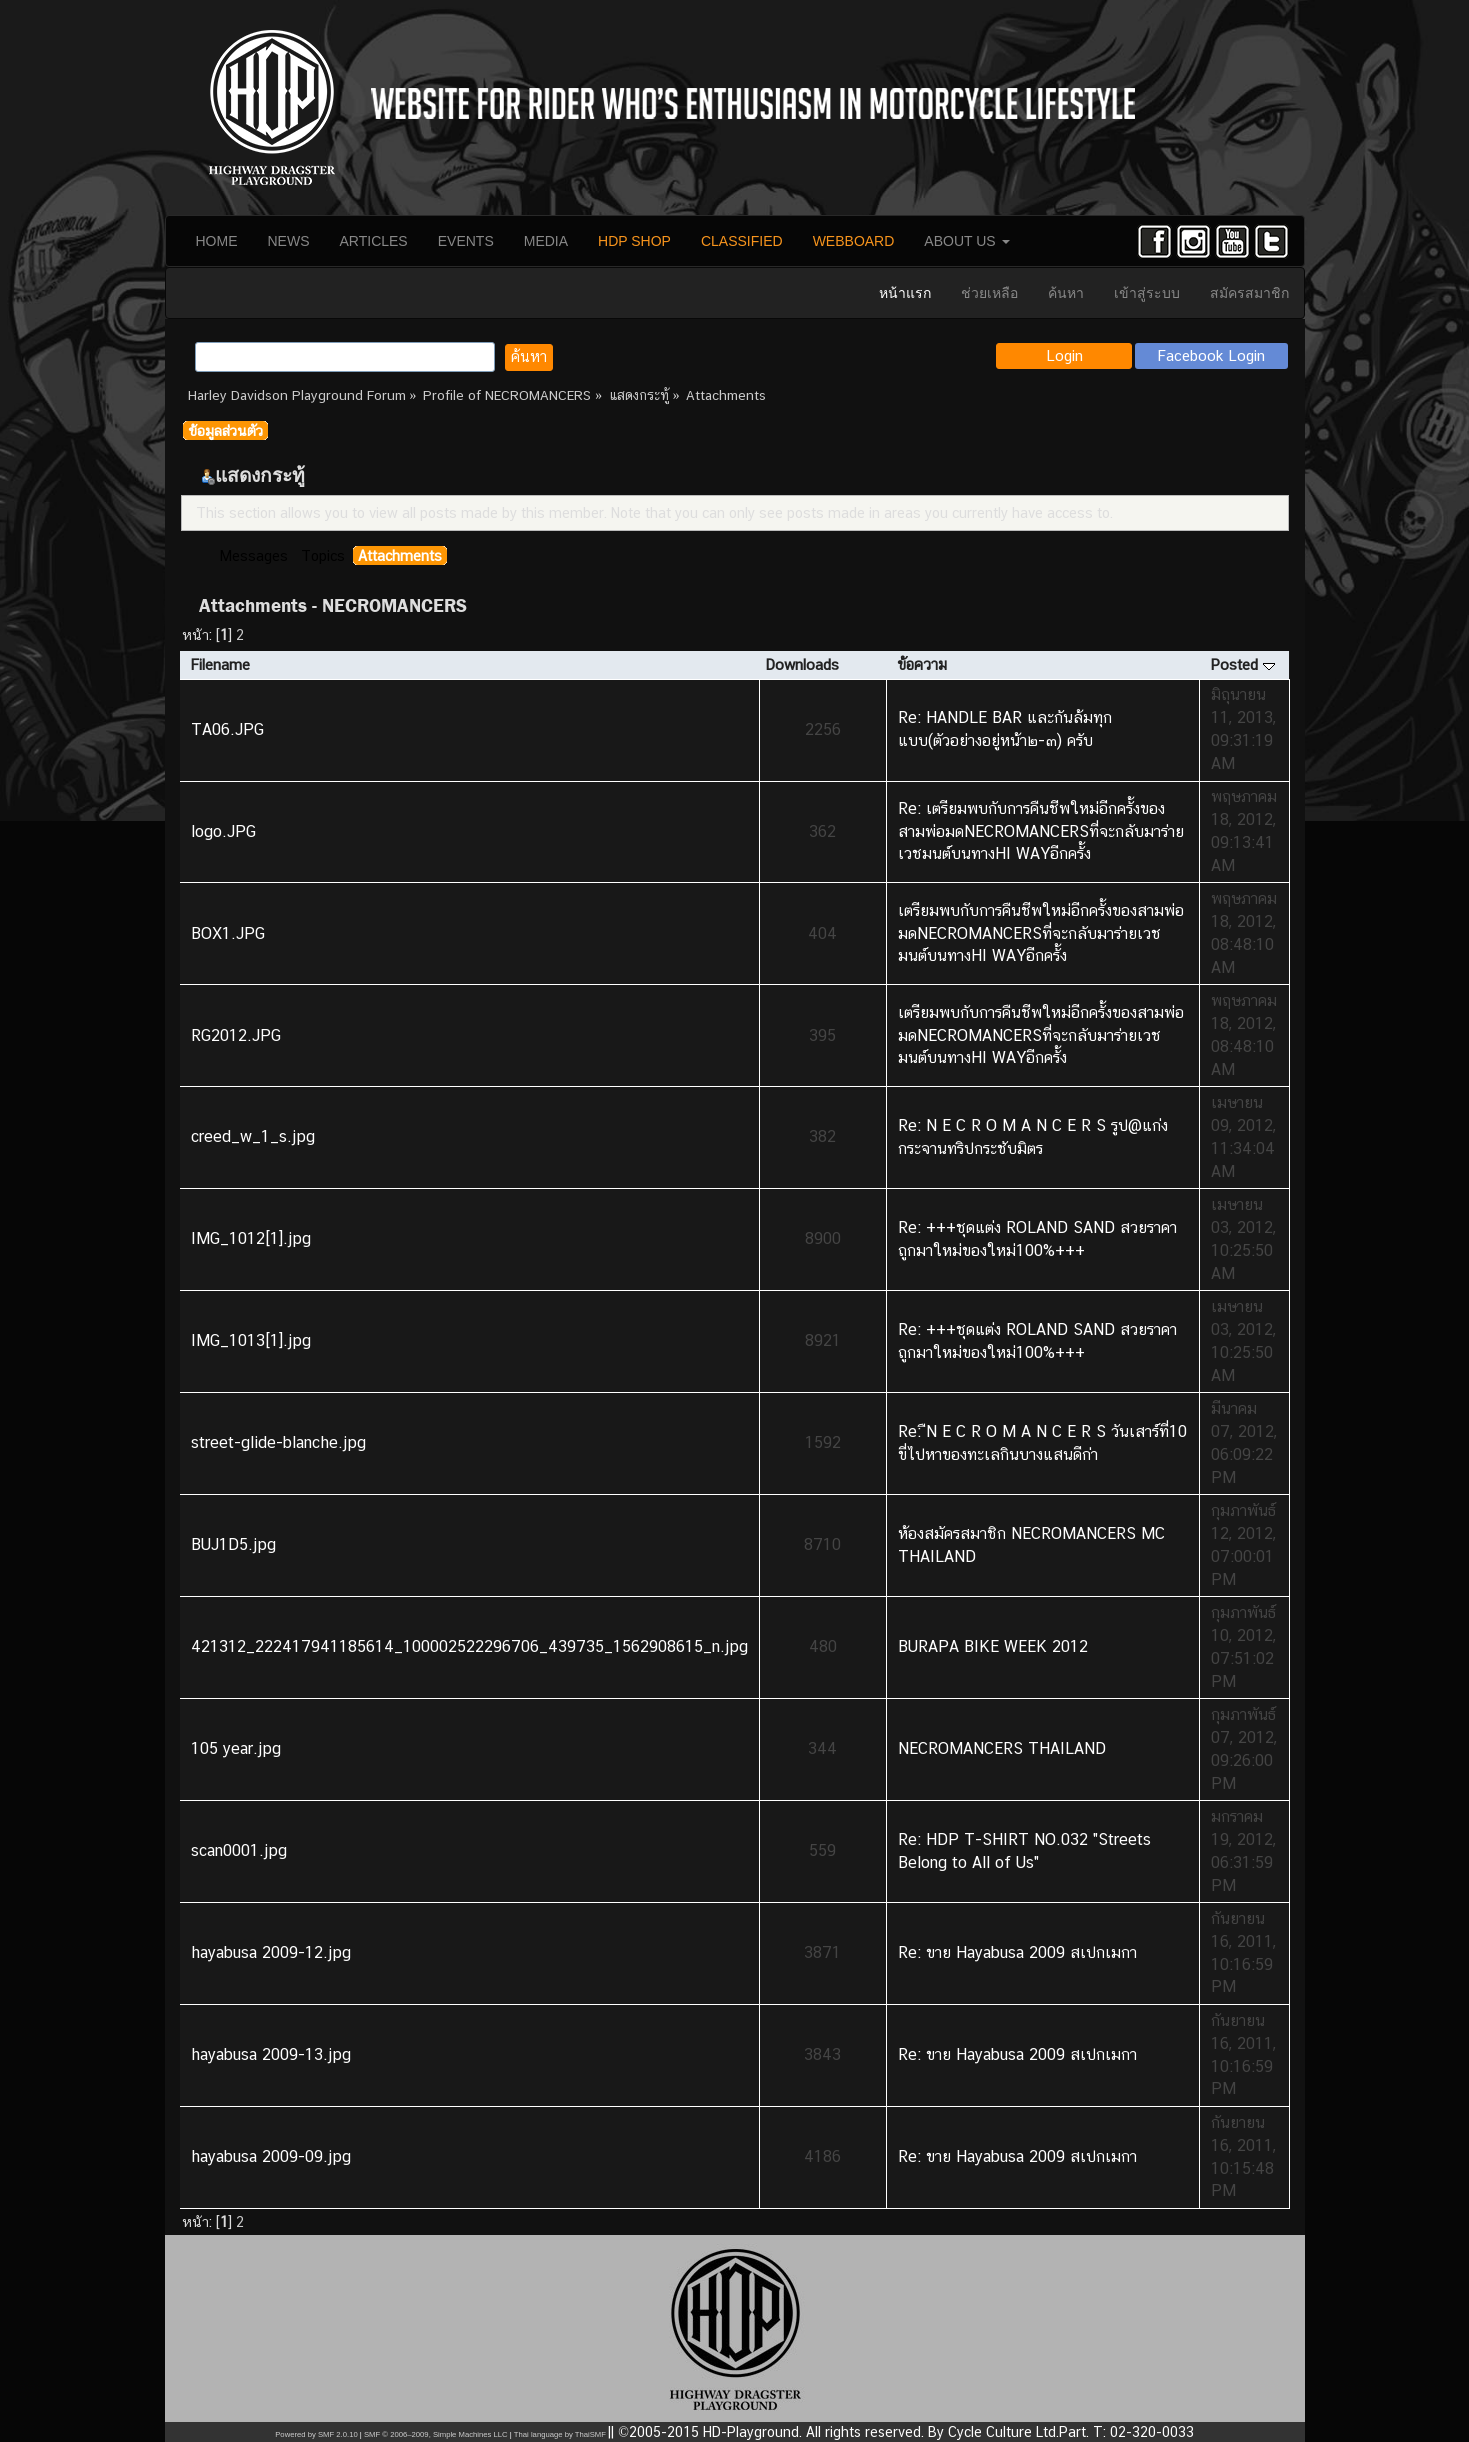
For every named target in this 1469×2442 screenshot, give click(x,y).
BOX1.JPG (228, 933)
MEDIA (546, 241)
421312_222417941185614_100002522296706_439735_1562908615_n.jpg (469, 1646)
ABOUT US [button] (966, 241)
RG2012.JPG (236, 1035)
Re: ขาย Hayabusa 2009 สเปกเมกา (1017, 1952)
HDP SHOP (634, 241)
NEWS (289, 241)
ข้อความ (922, 664)
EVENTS (466, 241)
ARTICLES (374, 241)
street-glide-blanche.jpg (278, 1442)
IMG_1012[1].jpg (251, 1238)
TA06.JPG (227, 729)
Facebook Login (1211, 355)
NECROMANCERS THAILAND (1002, 1748)
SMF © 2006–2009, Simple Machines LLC (436, 2434)
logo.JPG (223, 831)
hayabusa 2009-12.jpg (271, 1952)
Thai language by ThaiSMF (560, 2434)
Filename (220, 664)
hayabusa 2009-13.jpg (271, 2054)
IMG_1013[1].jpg (251, 1340)
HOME (217, 241)
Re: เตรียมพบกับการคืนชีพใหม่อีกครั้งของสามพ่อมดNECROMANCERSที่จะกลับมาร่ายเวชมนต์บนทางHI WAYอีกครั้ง (1041, 831)
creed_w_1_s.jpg (253, 1136)
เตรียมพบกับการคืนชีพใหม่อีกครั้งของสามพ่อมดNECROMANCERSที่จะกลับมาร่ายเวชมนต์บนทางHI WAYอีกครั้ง (1041, 933)
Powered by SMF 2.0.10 (316, 2434)
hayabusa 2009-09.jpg (271, 2156)
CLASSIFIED (742, 241)
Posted (1242, 664)
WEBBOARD (854, 241)
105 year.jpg (236, 1748)
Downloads (802, 664)
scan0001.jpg (239, 1850)
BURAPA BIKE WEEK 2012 (993, 1646)
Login (1064, 355)
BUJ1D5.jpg (233, 1544)
